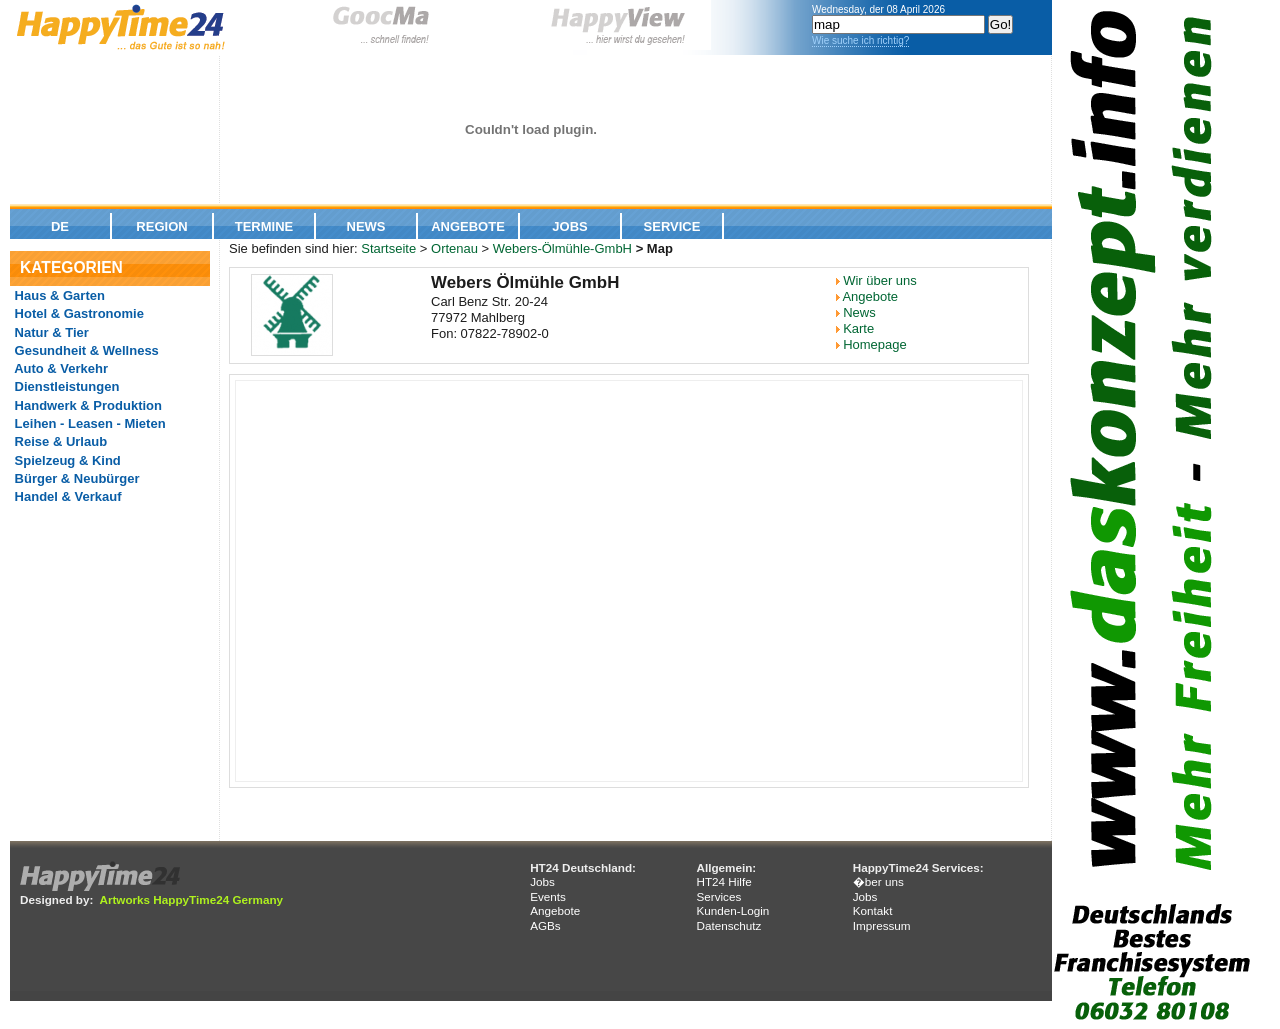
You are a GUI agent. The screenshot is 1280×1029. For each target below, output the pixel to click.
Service (672, 226)
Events (548, 896)
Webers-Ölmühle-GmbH (562, 248)
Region (161, 226)
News (366, 226)
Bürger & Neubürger (75, 478)
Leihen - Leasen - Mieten (88, 423)
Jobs (569, 226)
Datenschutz (728, 925)
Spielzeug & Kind (66, 460)
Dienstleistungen (65, 386)
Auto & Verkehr (59, 368)
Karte (858, 328)
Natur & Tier (50, 332)
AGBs (545, 925)
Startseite (388, 248)
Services (718, 896)
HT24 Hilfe (723, 881)
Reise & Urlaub (59, 441)
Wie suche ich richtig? (860, 40)
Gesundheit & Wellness (85, 350)
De (60, 226)
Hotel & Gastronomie (77, 313)
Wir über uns (880, 280)
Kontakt (873, 910)
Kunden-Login (732, 910)
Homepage (875, 344)
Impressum (882, 925)
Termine (264, 226)
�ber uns (878, 881)
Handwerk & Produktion (86, 405)
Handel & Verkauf (66, 496)
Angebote (468, 226)
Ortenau (454, 248)
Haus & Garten (58, 295)
